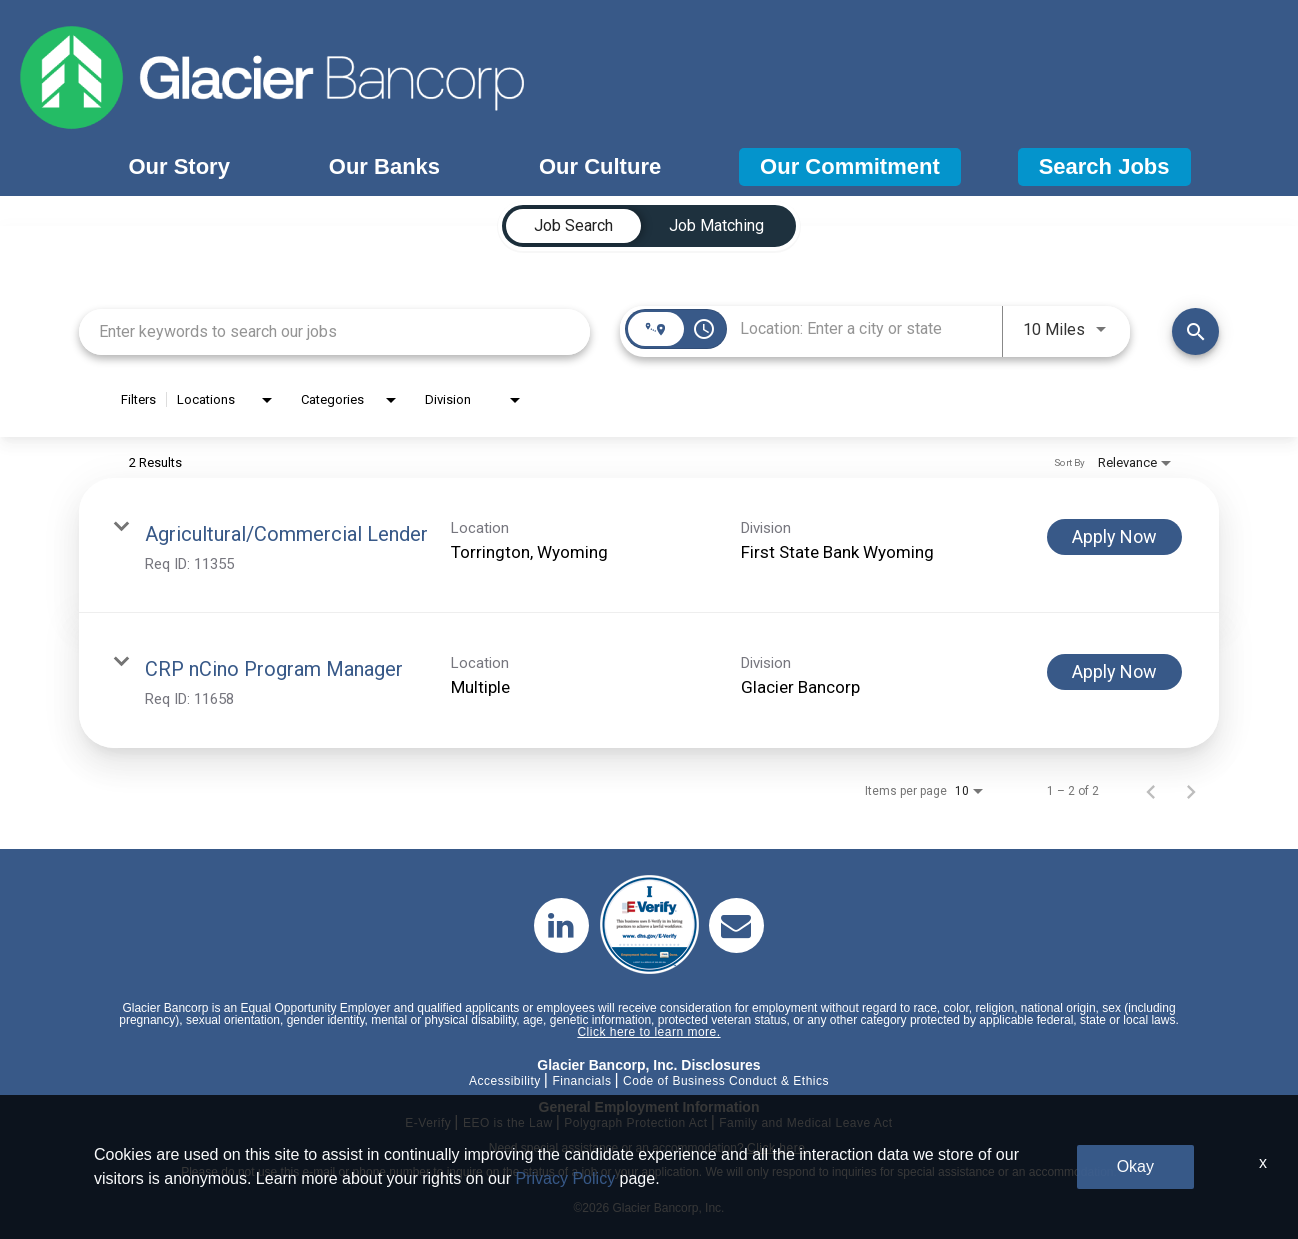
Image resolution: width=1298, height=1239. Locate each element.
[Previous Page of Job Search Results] (1151, 791)
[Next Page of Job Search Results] (1191, 791)
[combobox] (334, 331)
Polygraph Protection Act (635, 1123)
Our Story (178, 166)
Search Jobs (1104, 166)
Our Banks (384, 166)
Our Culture (600, 166)
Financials (581, 1081)
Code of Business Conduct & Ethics (726, 1081)
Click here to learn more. (648, 1032)
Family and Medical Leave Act (805, 1123)
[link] (649, 545)
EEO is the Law (508, 1123)
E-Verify (428, 1123)
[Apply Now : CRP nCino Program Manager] (1114, 672)
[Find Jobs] (1195, 331)
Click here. (778, 1148)
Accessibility (505, 1081)
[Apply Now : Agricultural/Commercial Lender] (1114, 537)
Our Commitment (850, 166)
